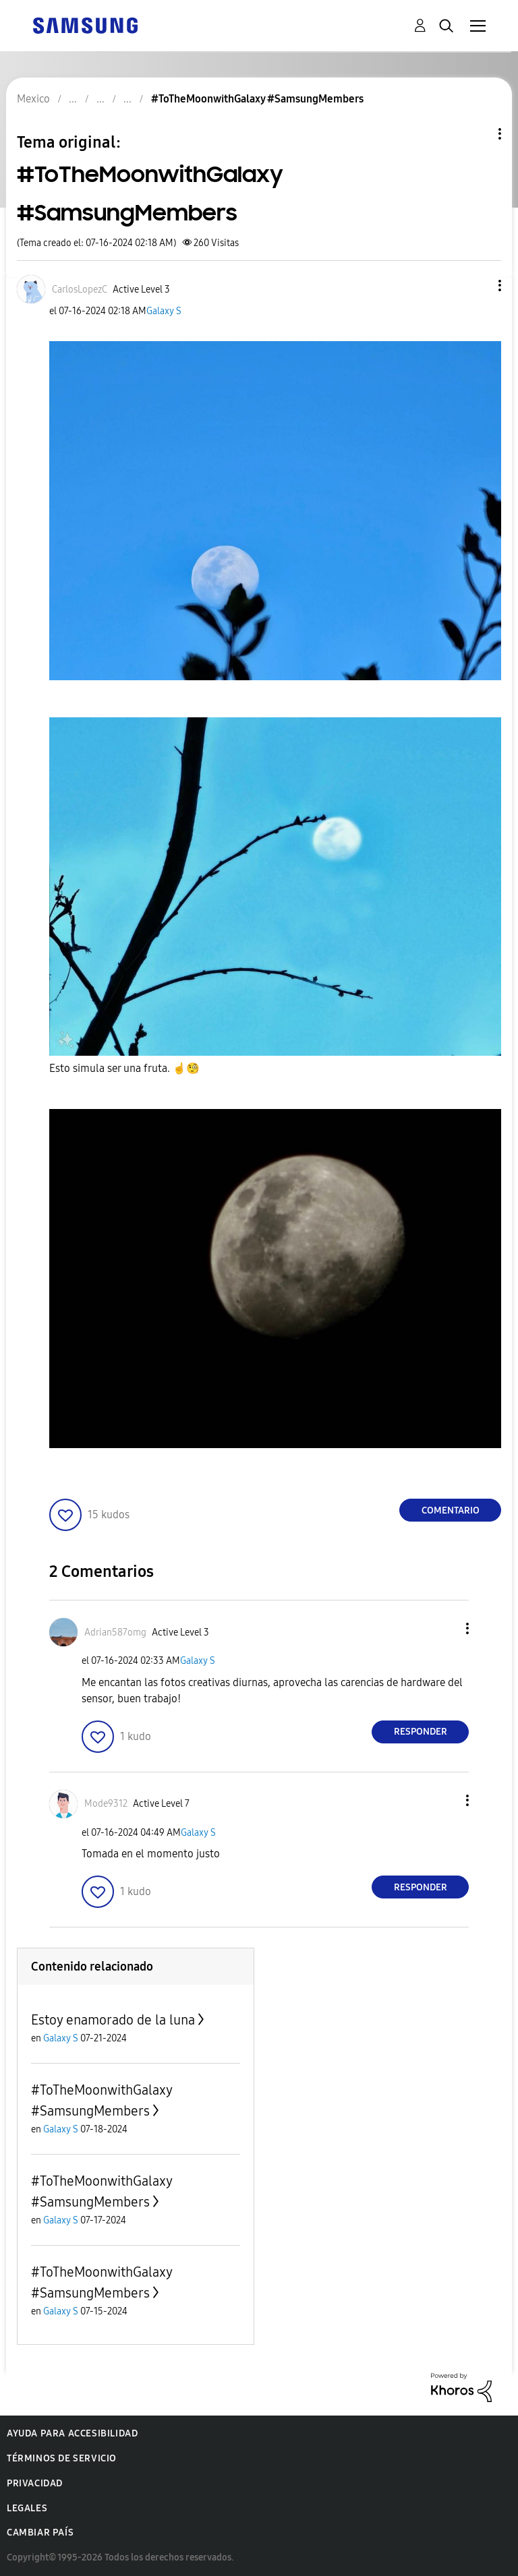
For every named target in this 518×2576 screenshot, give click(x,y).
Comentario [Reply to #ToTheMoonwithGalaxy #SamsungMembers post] (451, 1510)
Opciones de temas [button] (477, 133)
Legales (27, 2508)
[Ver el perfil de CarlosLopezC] (79, 289)
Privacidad (35, 2483)
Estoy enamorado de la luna (113, 2020)
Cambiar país (40, 2532)
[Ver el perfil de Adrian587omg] (115, 1632)
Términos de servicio (62, 2458)
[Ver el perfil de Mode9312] (105, 1803)
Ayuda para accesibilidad (72, 2433)
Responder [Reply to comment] (420, 1731)
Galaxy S (163, 311)
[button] (477, 285)
